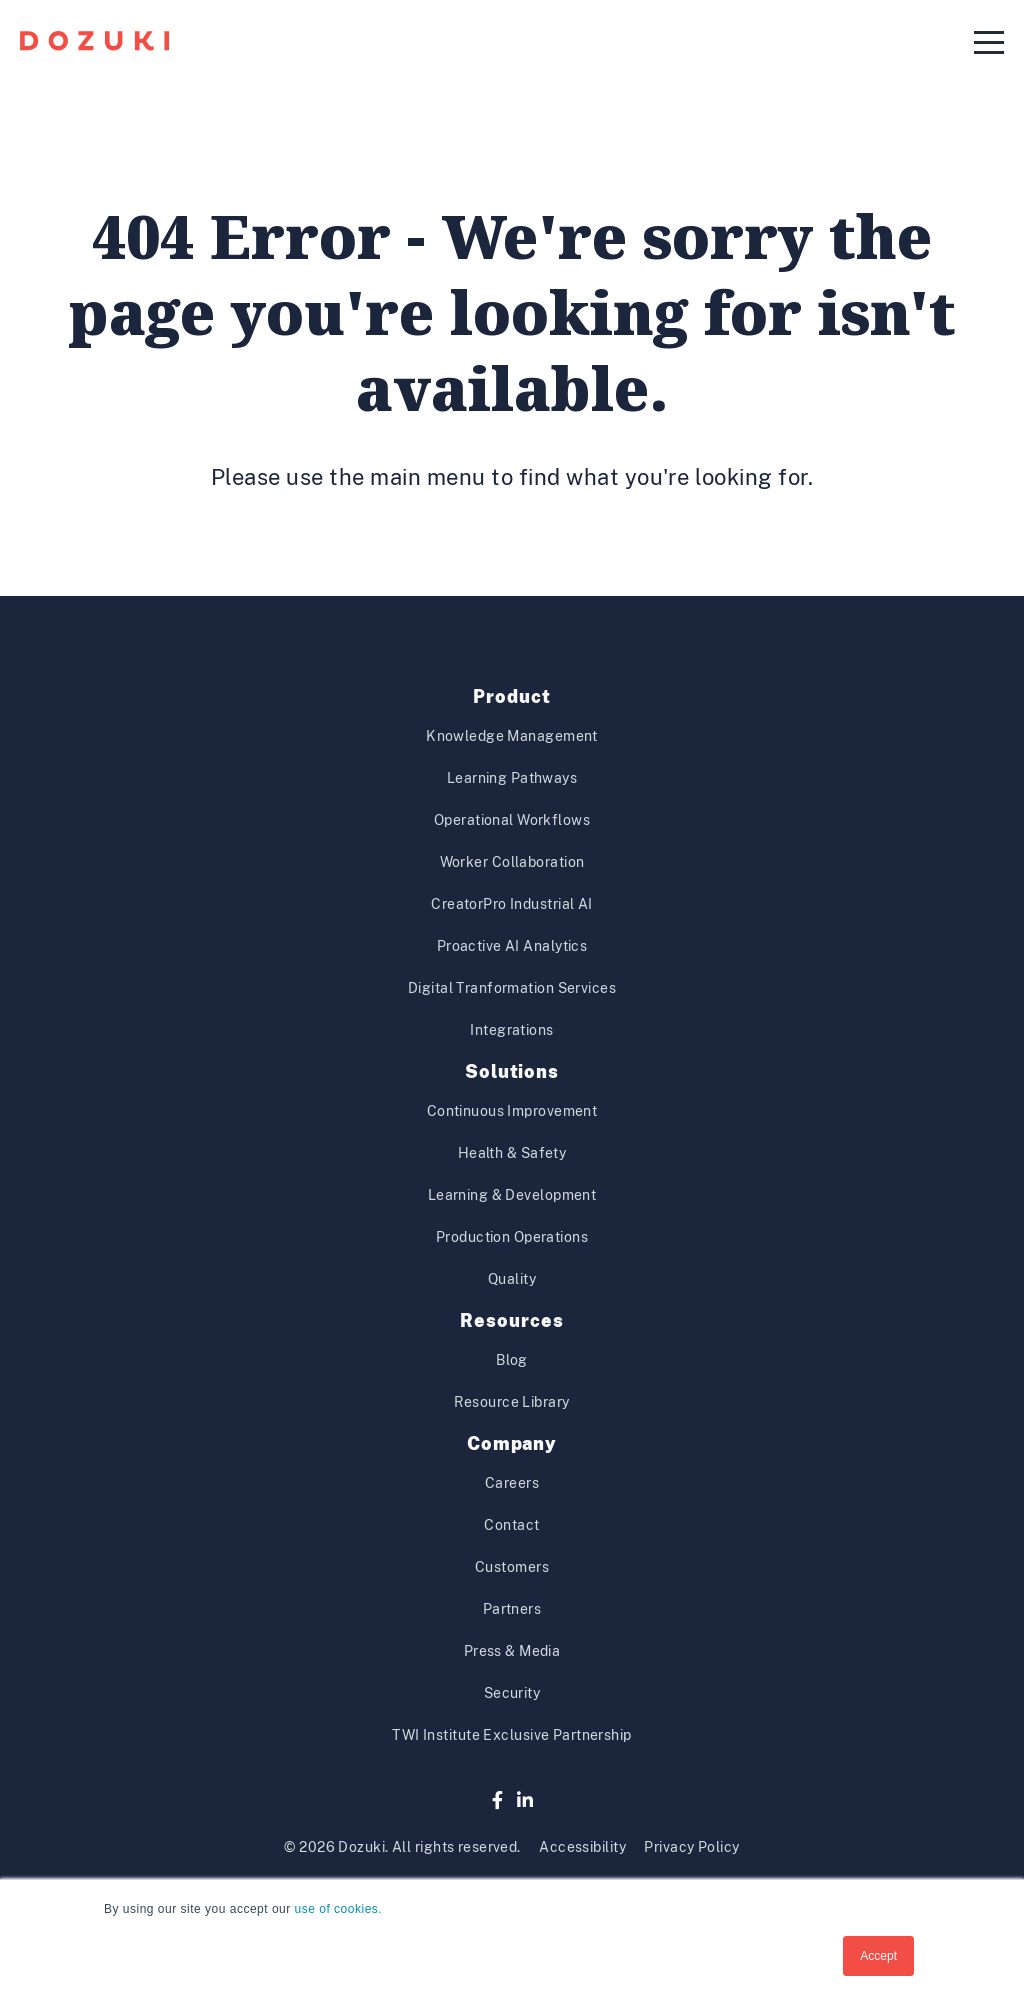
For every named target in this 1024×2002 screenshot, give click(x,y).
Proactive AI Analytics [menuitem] (512, 946)
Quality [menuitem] (512, 1279)
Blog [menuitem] (512, 1360)
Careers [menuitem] (512, 1483)
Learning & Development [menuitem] (512, 1195)
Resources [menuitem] (511, 1320)
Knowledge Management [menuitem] (512, 736)
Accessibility (582, 1847)
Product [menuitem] (511, 696)
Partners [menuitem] (512, 1609)
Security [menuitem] (512, 1693)
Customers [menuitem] (512, 1567)
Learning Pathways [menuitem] (512, 778)
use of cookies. (339, 1909)
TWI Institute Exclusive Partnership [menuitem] (511, 1735)
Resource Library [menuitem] (511, 1402)
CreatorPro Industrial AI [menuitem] (512, 904)
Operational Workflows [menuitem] (512, 820)
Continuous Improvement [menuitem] (512, 1111)
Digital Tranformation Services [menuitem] (512, 988)
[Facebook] (497, 1800)
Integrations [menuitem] (511, 1030)
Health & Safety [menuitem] (512, 1153)
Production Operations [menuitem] (512, 1237)
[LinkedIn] (525, 1800)
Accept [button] (878, 1956)
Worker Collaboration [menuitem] (512, 862)
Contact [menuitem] (511, 1525)
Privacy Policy (691, 1847)
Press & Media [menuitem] (512, 1651)
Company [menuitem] (512, 1443)
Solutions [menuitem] (512, 1071)
